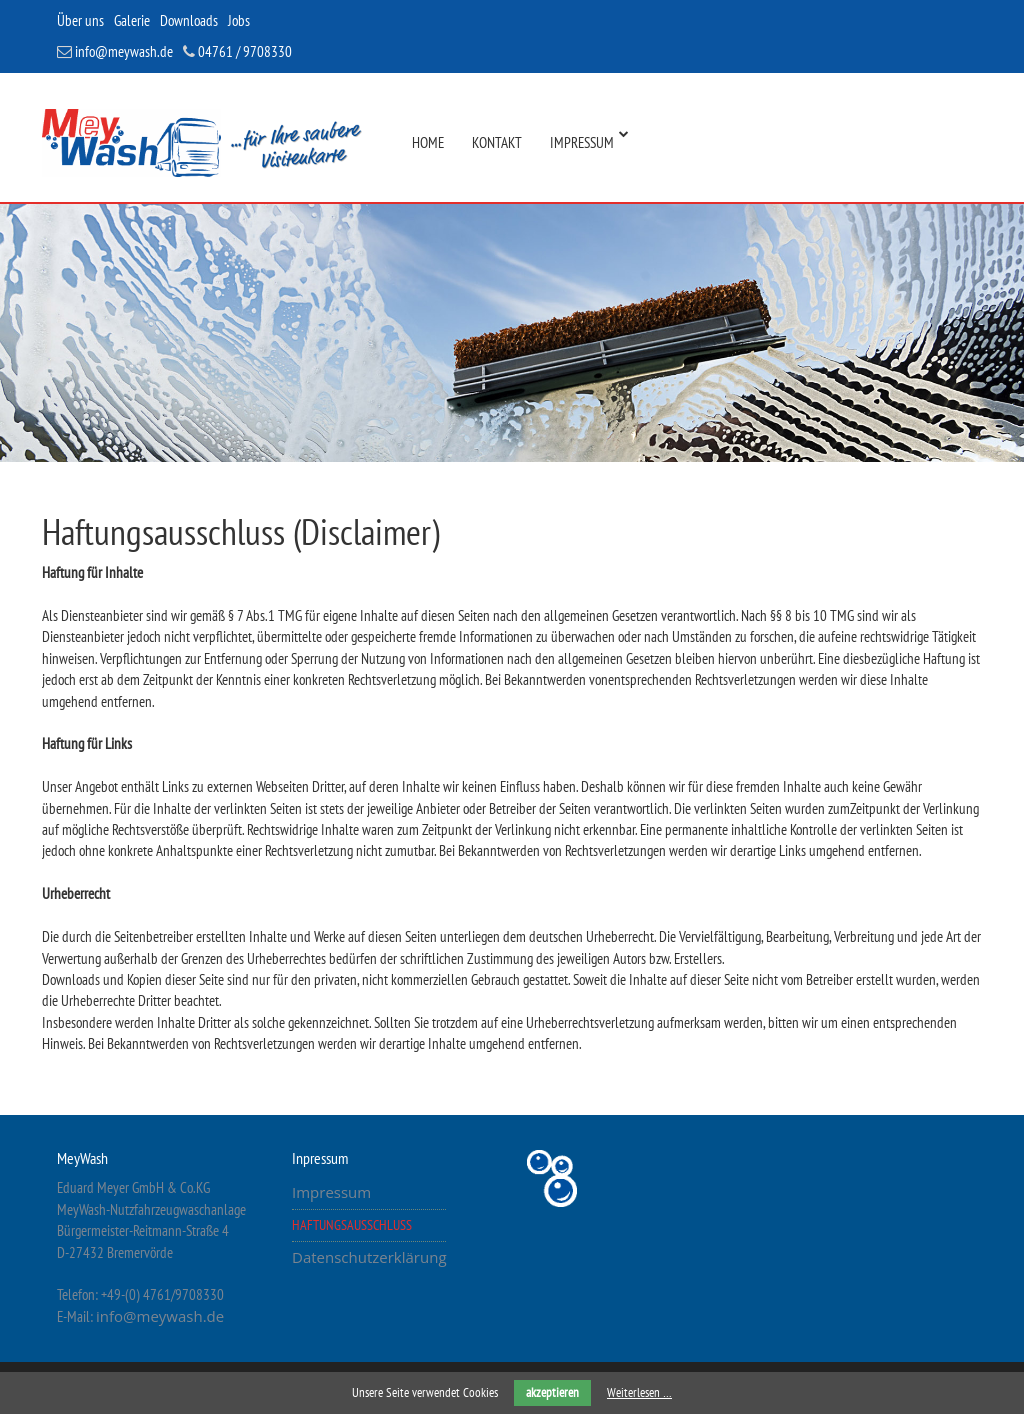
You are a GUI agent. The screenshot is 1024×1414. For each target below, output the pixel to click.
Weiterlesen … (639, 1392)
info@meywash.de (115, 51)
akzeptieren (552, 1392)
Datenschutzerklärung (369, 1257)
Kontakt (497, 142)
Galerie (132, 20)
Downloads (189, 20)
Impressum (582, 142)
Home (428, 142)
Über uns (80, 20)
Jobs (239, 20)
